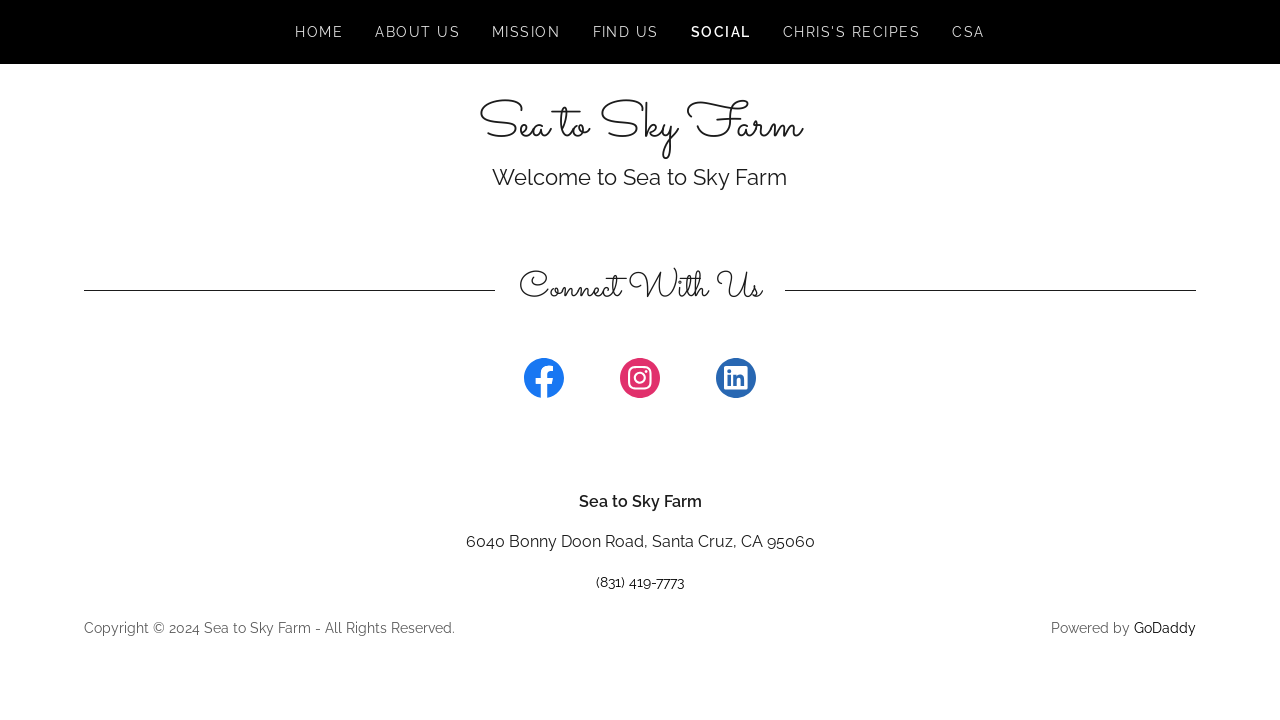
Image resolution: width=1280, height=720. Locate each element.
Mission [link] (526, 32)
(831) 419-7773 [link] (640, 582)
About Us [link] (417, 32)
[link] (639, 130)
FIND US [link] (626, 32)
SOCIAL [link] (721, 32)
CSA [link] (968, 32)
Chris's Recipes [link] (851, 32)
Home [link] (319, 32)
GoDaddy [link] (1165, 628)
